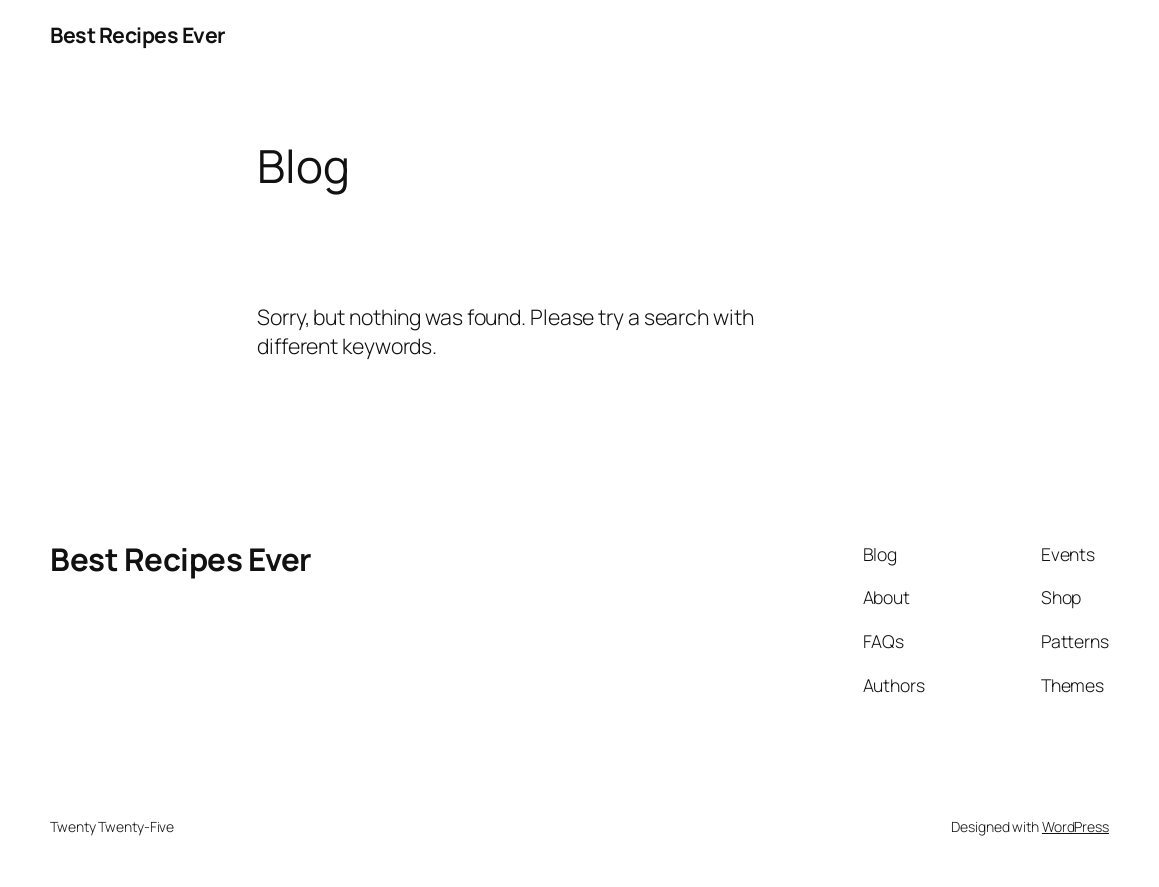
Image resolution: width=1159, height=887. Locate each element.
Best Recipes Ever (137, 34)
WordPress (1075, 826)
